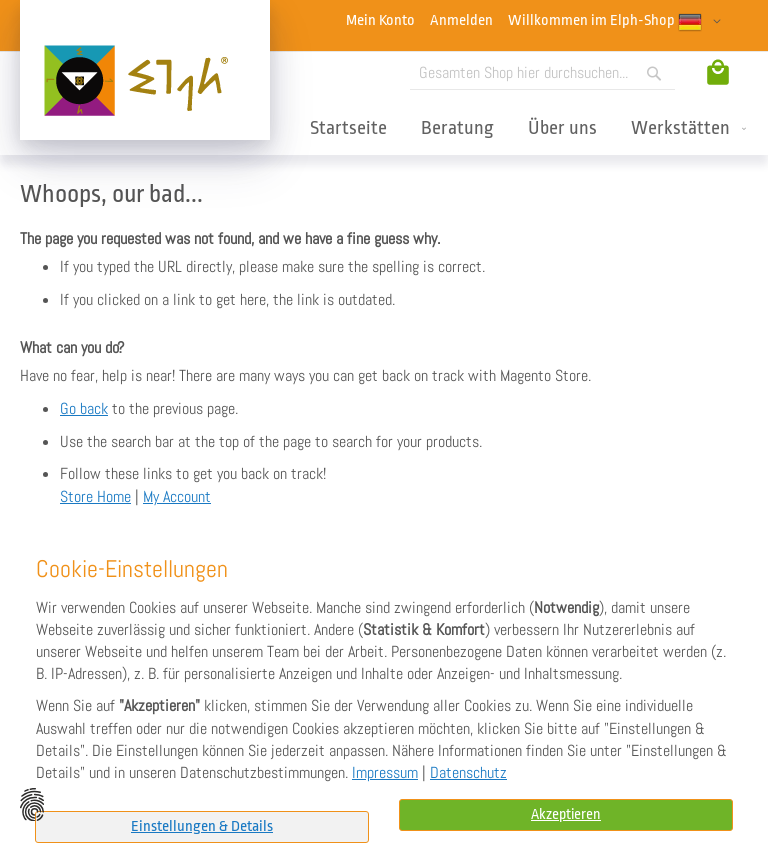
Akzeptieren (566, 814)
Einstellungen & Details (202, 826)
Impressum (385, 773)
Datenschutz (468, 773)
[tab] (202, 827)
